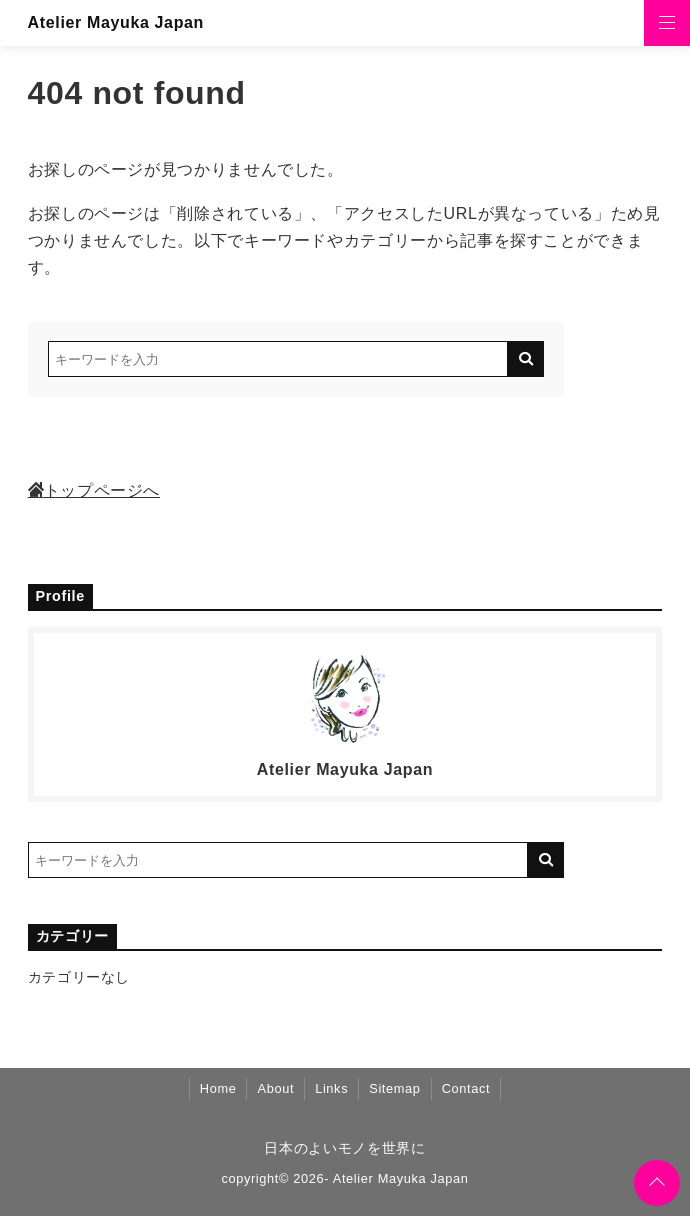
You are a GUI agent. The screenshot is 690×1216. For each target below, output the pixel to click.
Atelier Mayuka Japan (116, 22)
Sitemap (394, 1088)
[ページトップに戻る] (657, 1183)
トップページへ (94, 490)
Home (218, 1088)
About (275, 1088)
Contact (466, 1088)
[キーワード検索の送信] (526, 359)
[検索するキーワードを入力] (278, 359)
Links (331, 1088)
